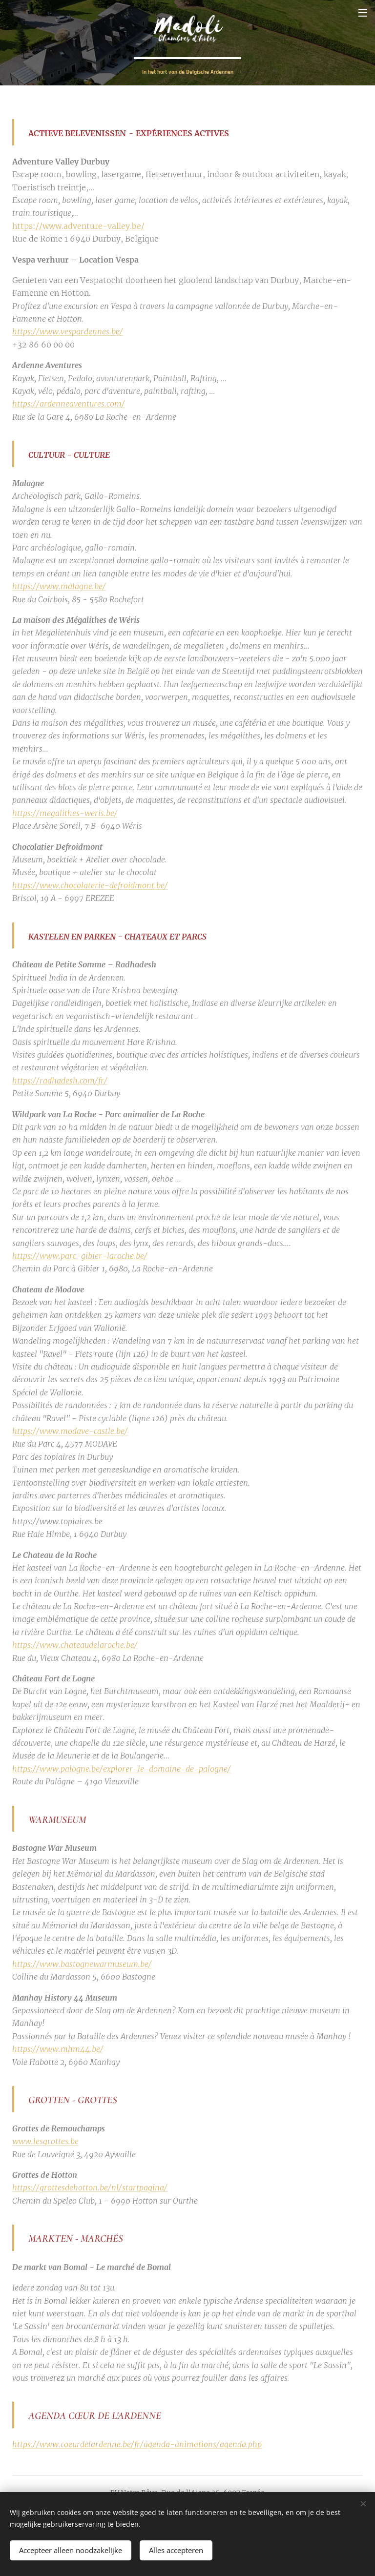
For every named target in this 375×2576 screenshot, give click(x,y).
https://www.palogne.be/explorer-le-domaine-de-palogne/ (121, 1769)
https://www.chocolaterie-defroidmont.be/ (90, 885)
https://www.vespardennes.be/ (67, 332)
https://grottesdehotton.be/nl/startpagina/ (89, 2188)
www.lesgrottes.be (45, 2142)
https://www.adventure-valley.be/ (78, 226)
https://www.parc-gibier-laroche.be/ (79, 1256)
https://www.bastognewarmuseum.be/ (82, 1964)
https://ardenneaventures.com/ (68, 404)
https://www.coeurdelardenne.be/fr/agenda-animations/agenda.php (137, 2445)
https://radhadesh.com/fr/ (59, 1080)
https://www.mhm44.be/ (58, 2049)
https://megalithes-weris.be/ (65, 813)
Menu (362, 12)
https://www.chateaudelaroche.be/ (75, 1645)
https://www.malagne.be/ (59, 587)
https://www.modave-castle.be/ (70, 1431)
